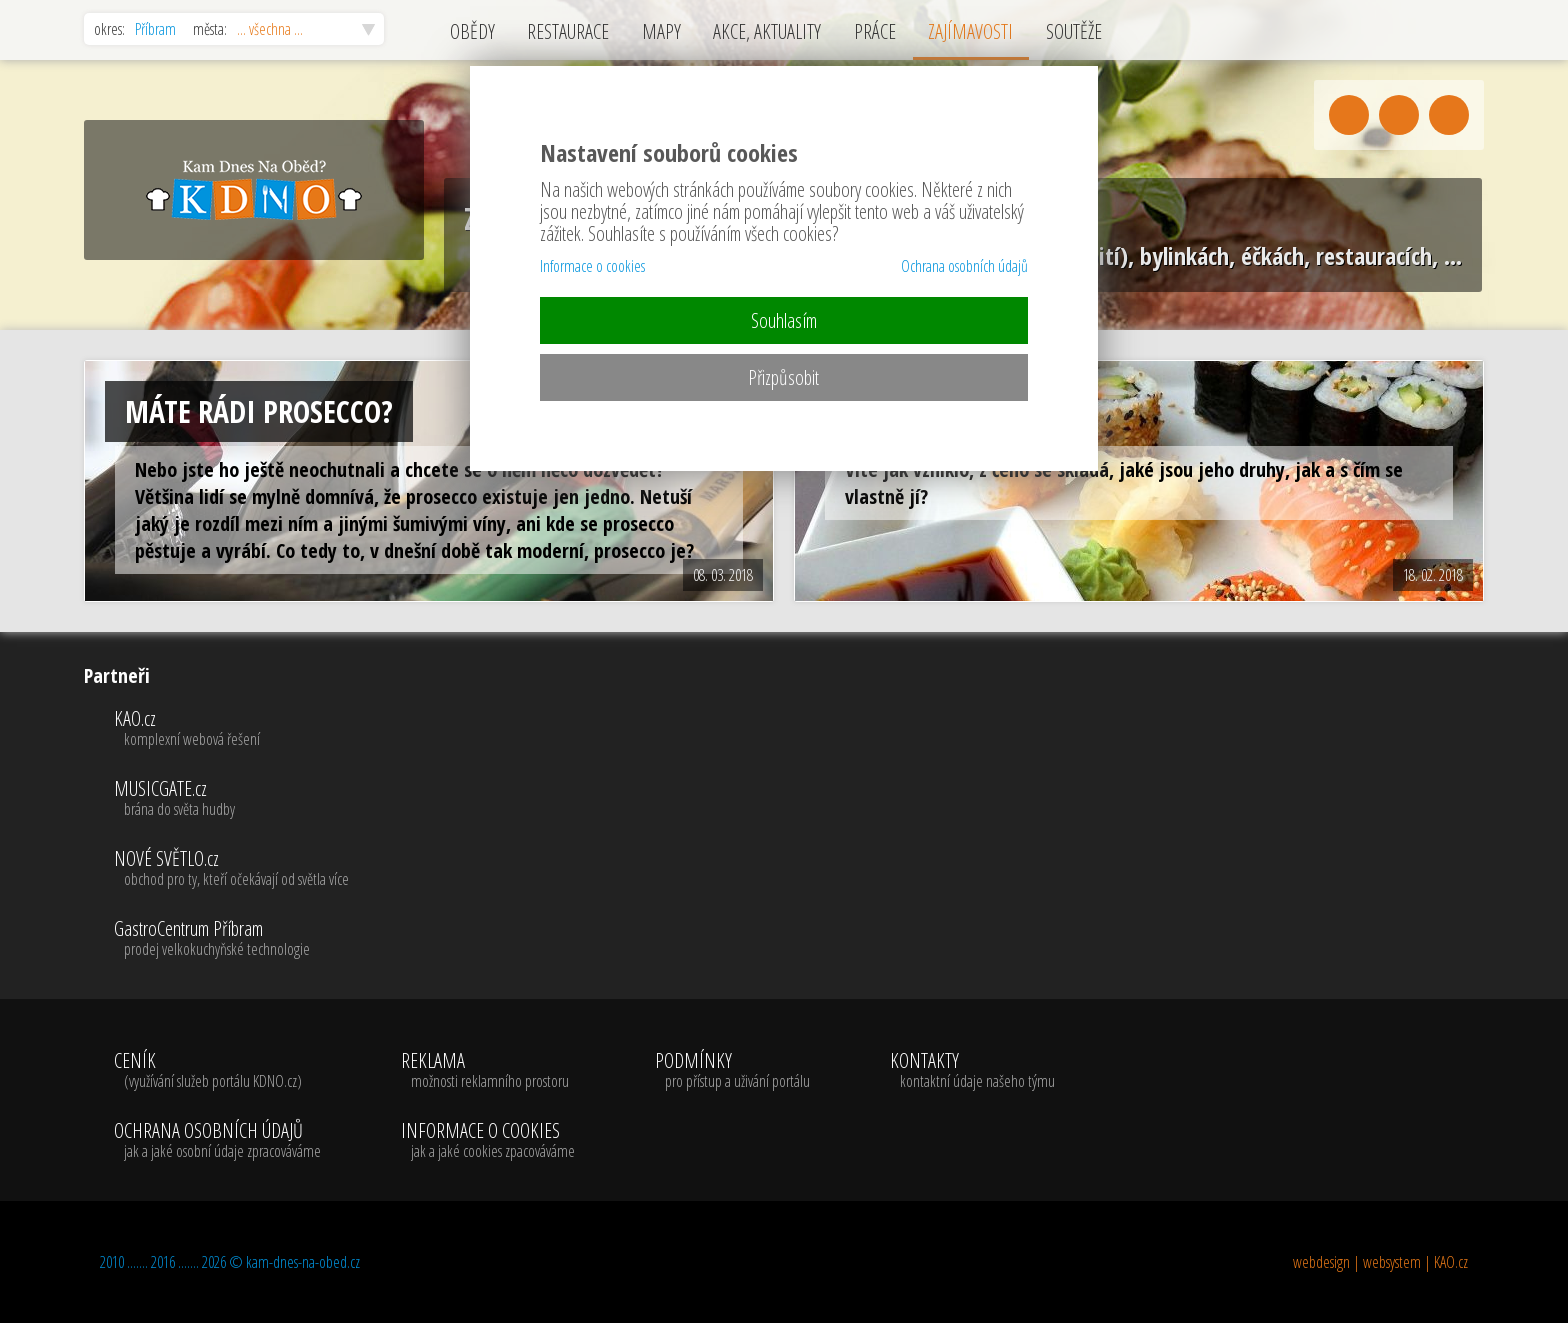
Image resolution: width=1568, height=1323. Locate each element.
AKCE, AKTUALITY (767, 31)
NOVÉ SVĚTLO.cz (231, 869)
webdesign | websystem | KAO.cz (1380, 1262)
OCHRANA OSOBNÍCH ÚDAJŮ (217, 1141)
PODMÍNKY (732, 1071)
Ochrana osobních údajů (964, 266)
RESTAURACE (568, 31)
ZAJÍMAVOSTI (970, 31)
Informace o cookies (592, 266)
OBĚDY (472, 31)
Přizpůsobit (783, 377)
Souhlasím (784, 320)
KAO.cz (231, 729)
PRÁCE (875, 31)
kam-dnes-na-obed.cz (303, 1262)
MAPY (661, 31)
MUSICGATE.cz (231, 799)
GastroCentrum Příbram (231, 939)
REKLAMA (488, 1071)
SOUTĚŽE (1074, 31)
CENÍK (217, 1071)
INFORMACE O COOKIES (488, 1141)
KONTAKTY (972, 1071)
